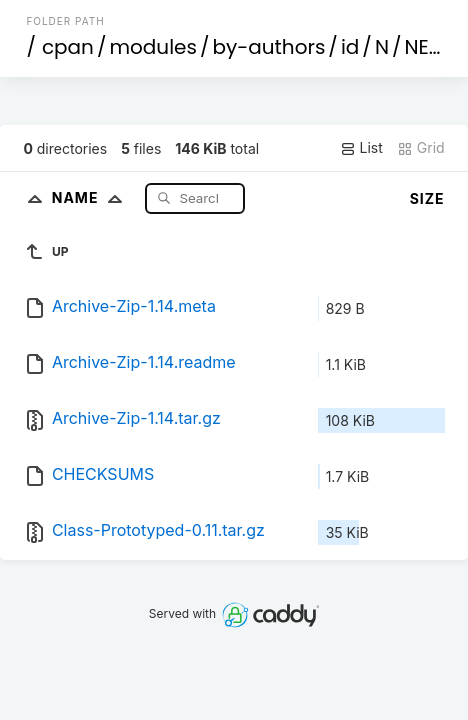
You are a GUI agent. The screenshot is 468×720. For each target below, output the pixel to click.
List (361, 148)
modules (152, 47)
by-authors (268, 47)
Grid (421, 148)
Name (91, 197)
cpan (68, 47)
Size (427, 198)
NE (416, 47)
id (350, 47)
